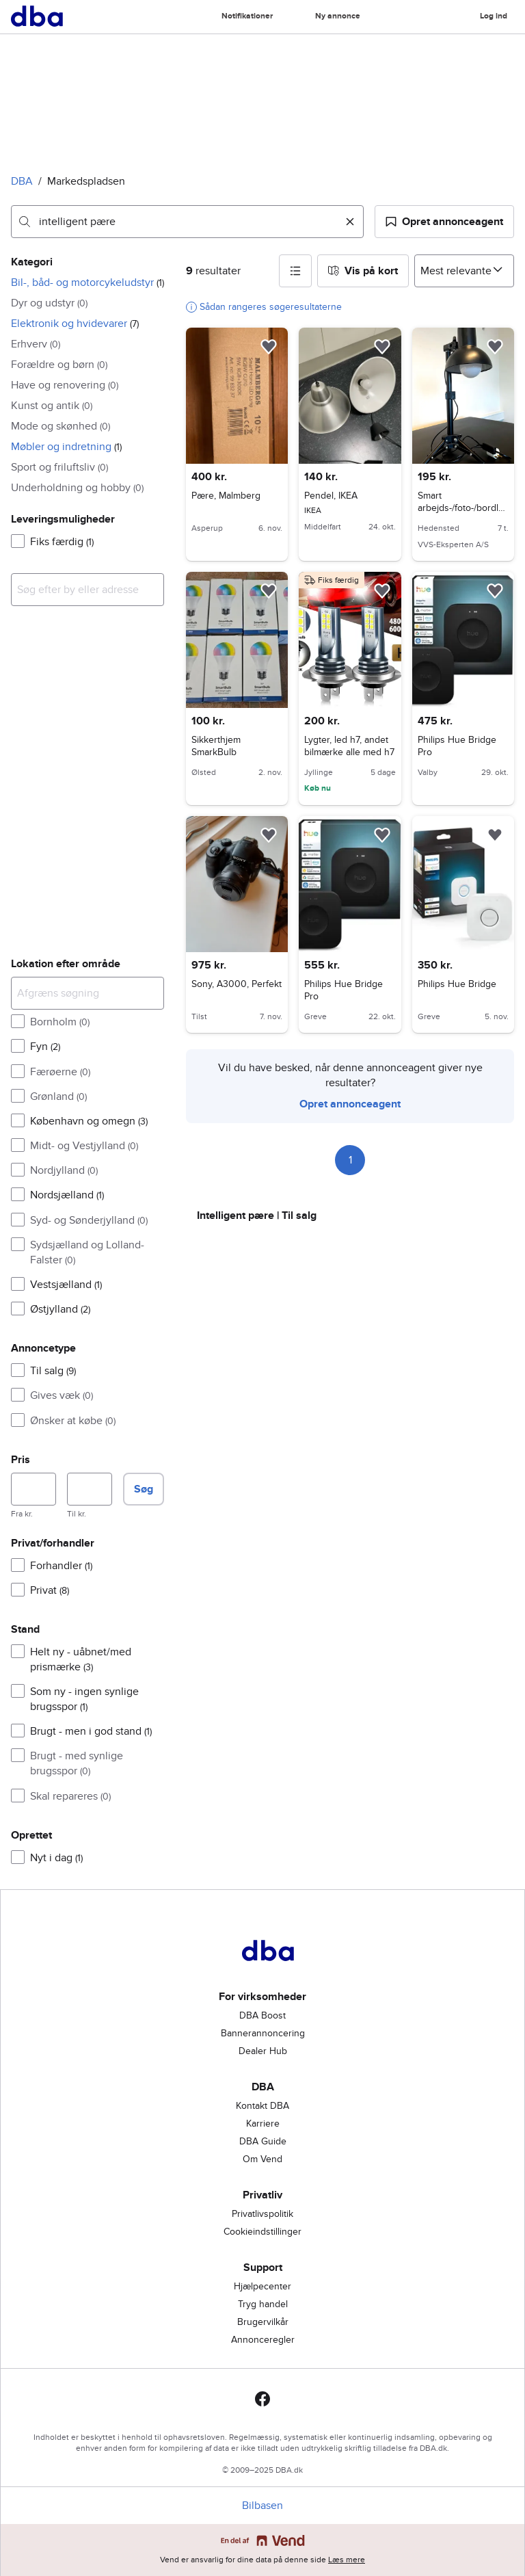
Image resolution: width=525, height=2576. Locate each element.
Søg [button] (143, 1489)
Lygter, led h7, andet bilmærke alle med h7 (349, 746)
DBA (22, 181)
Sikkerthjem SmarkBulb (216, 746)
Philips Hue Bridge (457, 984)
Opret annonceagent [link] (350, 1104)
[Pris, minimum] (33, 1489)
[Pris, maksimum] (89, 1489)
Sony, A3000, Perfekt (236, 984)
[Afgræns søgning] (87, 993)
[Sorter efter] (464, 270)
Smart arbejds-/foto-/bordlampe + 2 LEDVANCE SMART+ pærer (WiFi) (462, 514)
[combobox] (187, 221)
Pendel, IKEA (349, 496)
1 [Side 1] (350, 1160)
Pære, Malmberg (225, 495)
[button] (444, 221)
